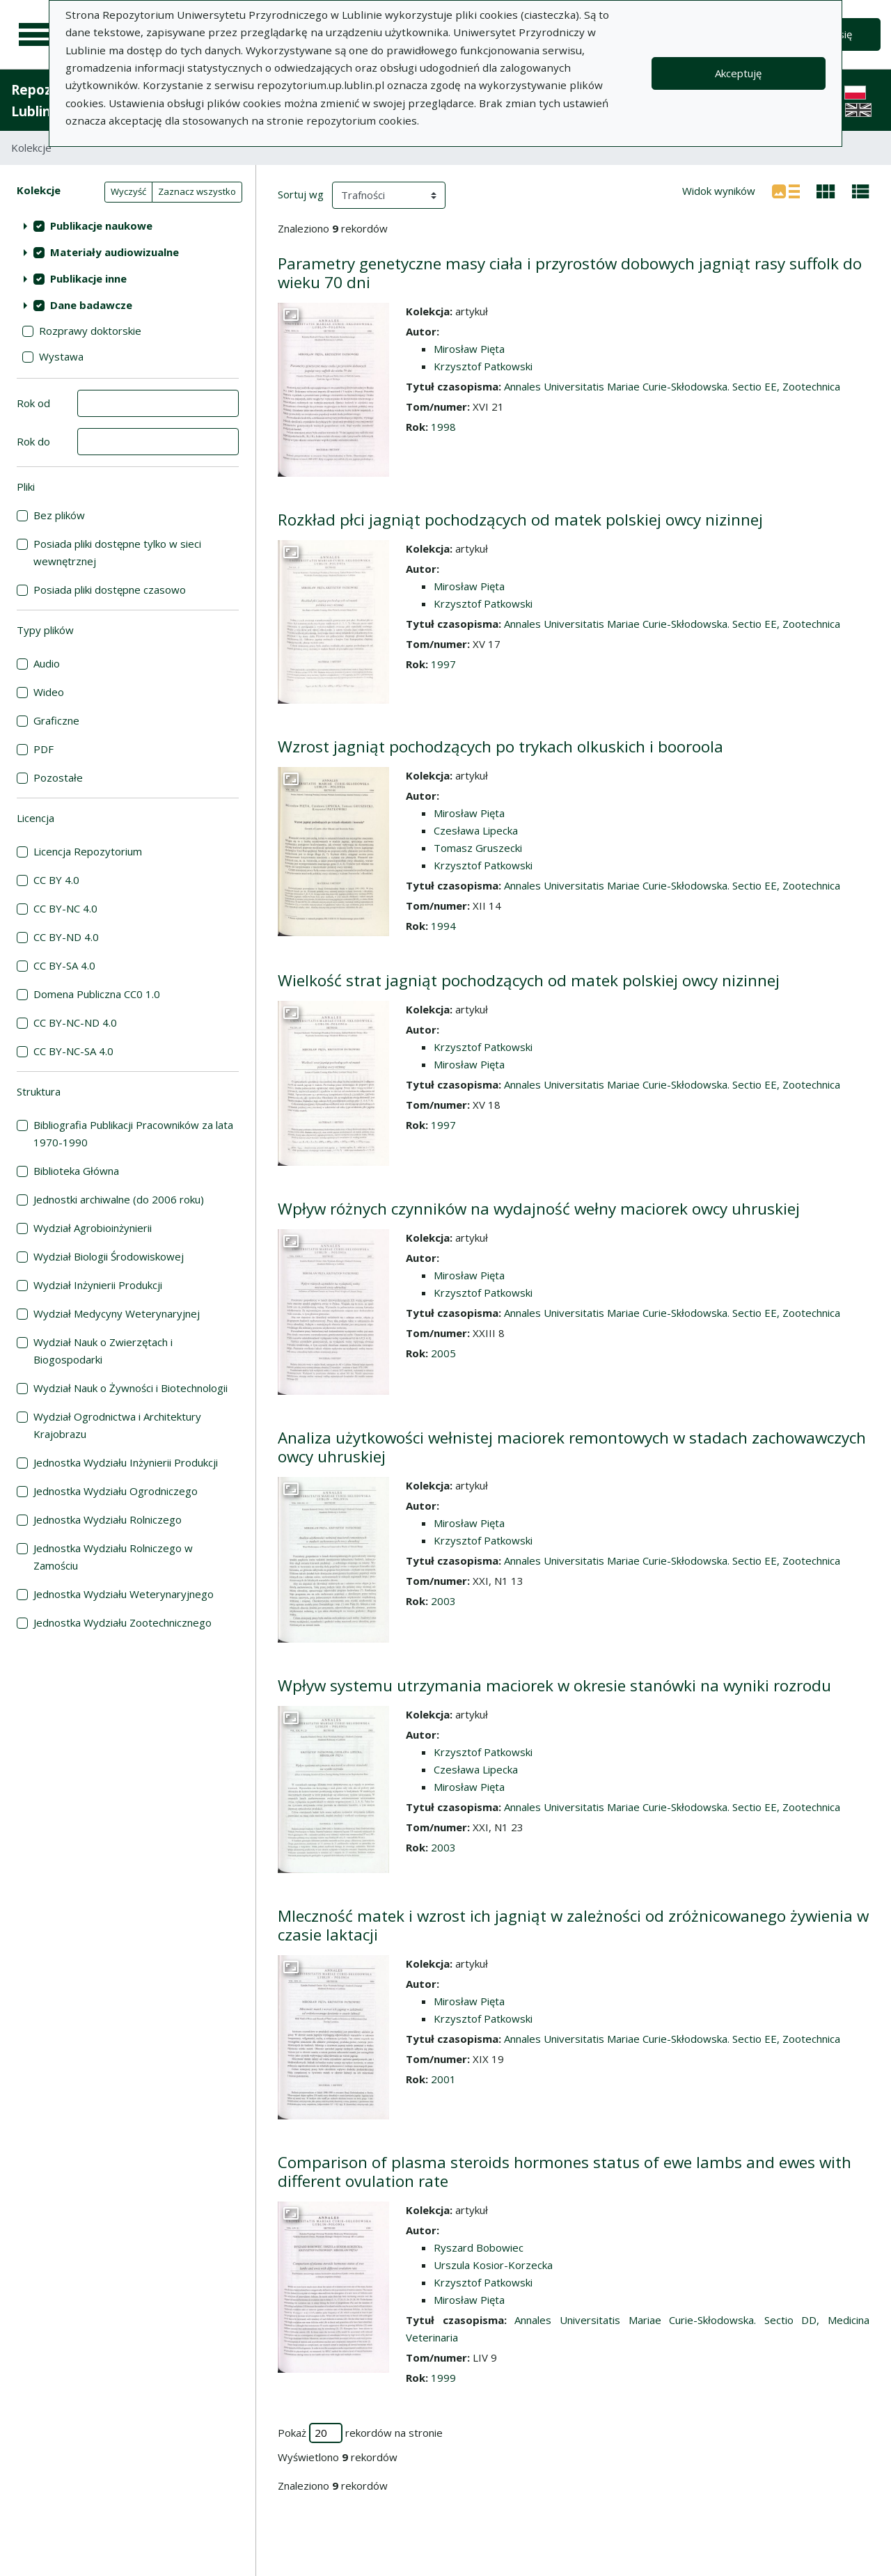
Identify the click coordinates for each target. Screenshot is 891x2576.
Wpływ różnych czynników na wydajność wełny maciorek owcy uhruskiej (539, 1208)
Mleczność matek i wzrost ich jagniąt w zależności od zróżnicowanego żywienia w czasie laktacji (573, 1925)
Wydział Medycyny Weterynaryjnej (116, 1313)
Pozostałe (58, 777)
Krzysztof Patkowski (483, 366)
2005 (443, 1353)
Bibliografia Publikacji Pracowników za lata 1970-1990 (133, 1133)
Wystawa (61, 356)
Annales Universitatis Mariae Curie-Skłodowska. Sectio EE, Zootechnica (672, 386)
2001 (443, 2079)
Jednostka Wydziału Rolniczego (107, 1519)
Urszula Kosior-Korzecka (493, 2265)
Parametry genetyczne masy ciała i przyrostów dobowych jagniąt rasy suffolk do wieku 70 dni (570, 273)
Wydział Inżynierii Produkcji (97, 1285)
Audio (46, 663)
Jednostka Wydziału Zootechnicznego (122, 1622)
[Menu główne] (36, 35)
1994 (443, 926)
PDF (43, 749)
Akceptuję (738, 73)
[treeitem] (128, 225)
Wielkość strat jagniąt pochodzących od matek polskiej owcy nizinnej (529, 980)
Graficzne (56, 720)
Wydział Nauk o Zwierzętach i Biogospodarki (103, 1350)
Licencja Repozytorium (87, 851)
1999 (443, 2378)
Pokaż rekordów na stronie (360, 2433)
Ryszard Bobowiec (478, 2247)
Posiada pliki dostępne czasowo (109, 589)
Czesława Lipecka (476, 830)
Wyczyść (128, 191)
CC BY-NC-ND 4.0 (75, 1022)
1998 (443, 427)
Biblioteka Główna (76, 1171)
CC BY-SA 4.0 (64, 965)
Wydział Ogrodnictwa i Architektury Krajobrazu (117, 1425)
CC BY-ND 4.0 (66, 937)
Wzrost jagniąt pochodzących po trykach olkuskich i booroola (500, 746)
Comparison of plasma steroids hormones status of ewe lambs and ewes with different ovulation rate (564, 2171)
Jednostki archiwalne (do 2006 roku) (118, 1199)
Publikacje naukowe (101, 225)
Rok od (33, 403)
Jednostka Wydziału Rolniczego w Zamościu (113, 1556)
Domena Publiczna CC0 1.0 (96, 994)
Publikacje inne (88, 278)
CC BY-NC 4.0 (65, 908)
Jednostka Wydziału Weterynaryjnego (123, 1594)
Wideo (48, 692)
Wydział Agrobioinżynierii (92, 1228)
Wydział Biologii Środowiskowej (108, 1256)
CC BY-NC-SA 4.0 (73, 1051)
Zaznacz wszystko (197, 191)
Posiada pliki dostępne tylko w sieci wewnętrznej (117, 552)
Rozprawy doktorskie (90, 331)
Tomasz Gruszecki (478, 848)
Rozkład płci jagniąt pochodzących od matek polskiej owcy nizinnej (520, 519)
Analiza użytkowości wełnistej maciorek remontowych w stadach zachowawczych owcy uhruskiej (572, 1447)
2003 (443, 1601)
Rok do (33, 441)
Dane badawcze (91, 305)
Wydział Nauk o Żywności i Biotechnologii (130, 1388)
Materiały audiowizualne (114, 252)
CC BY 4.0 (56, 880)
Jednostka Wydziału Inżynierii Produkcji (125, 1462)
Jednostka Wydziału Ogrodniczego (115, 1491)
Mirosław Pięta (469, 349)
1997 (443, 664)
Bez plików (59, 515)
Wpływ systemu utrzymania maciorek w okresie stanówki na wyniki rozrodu (554, 1685)
